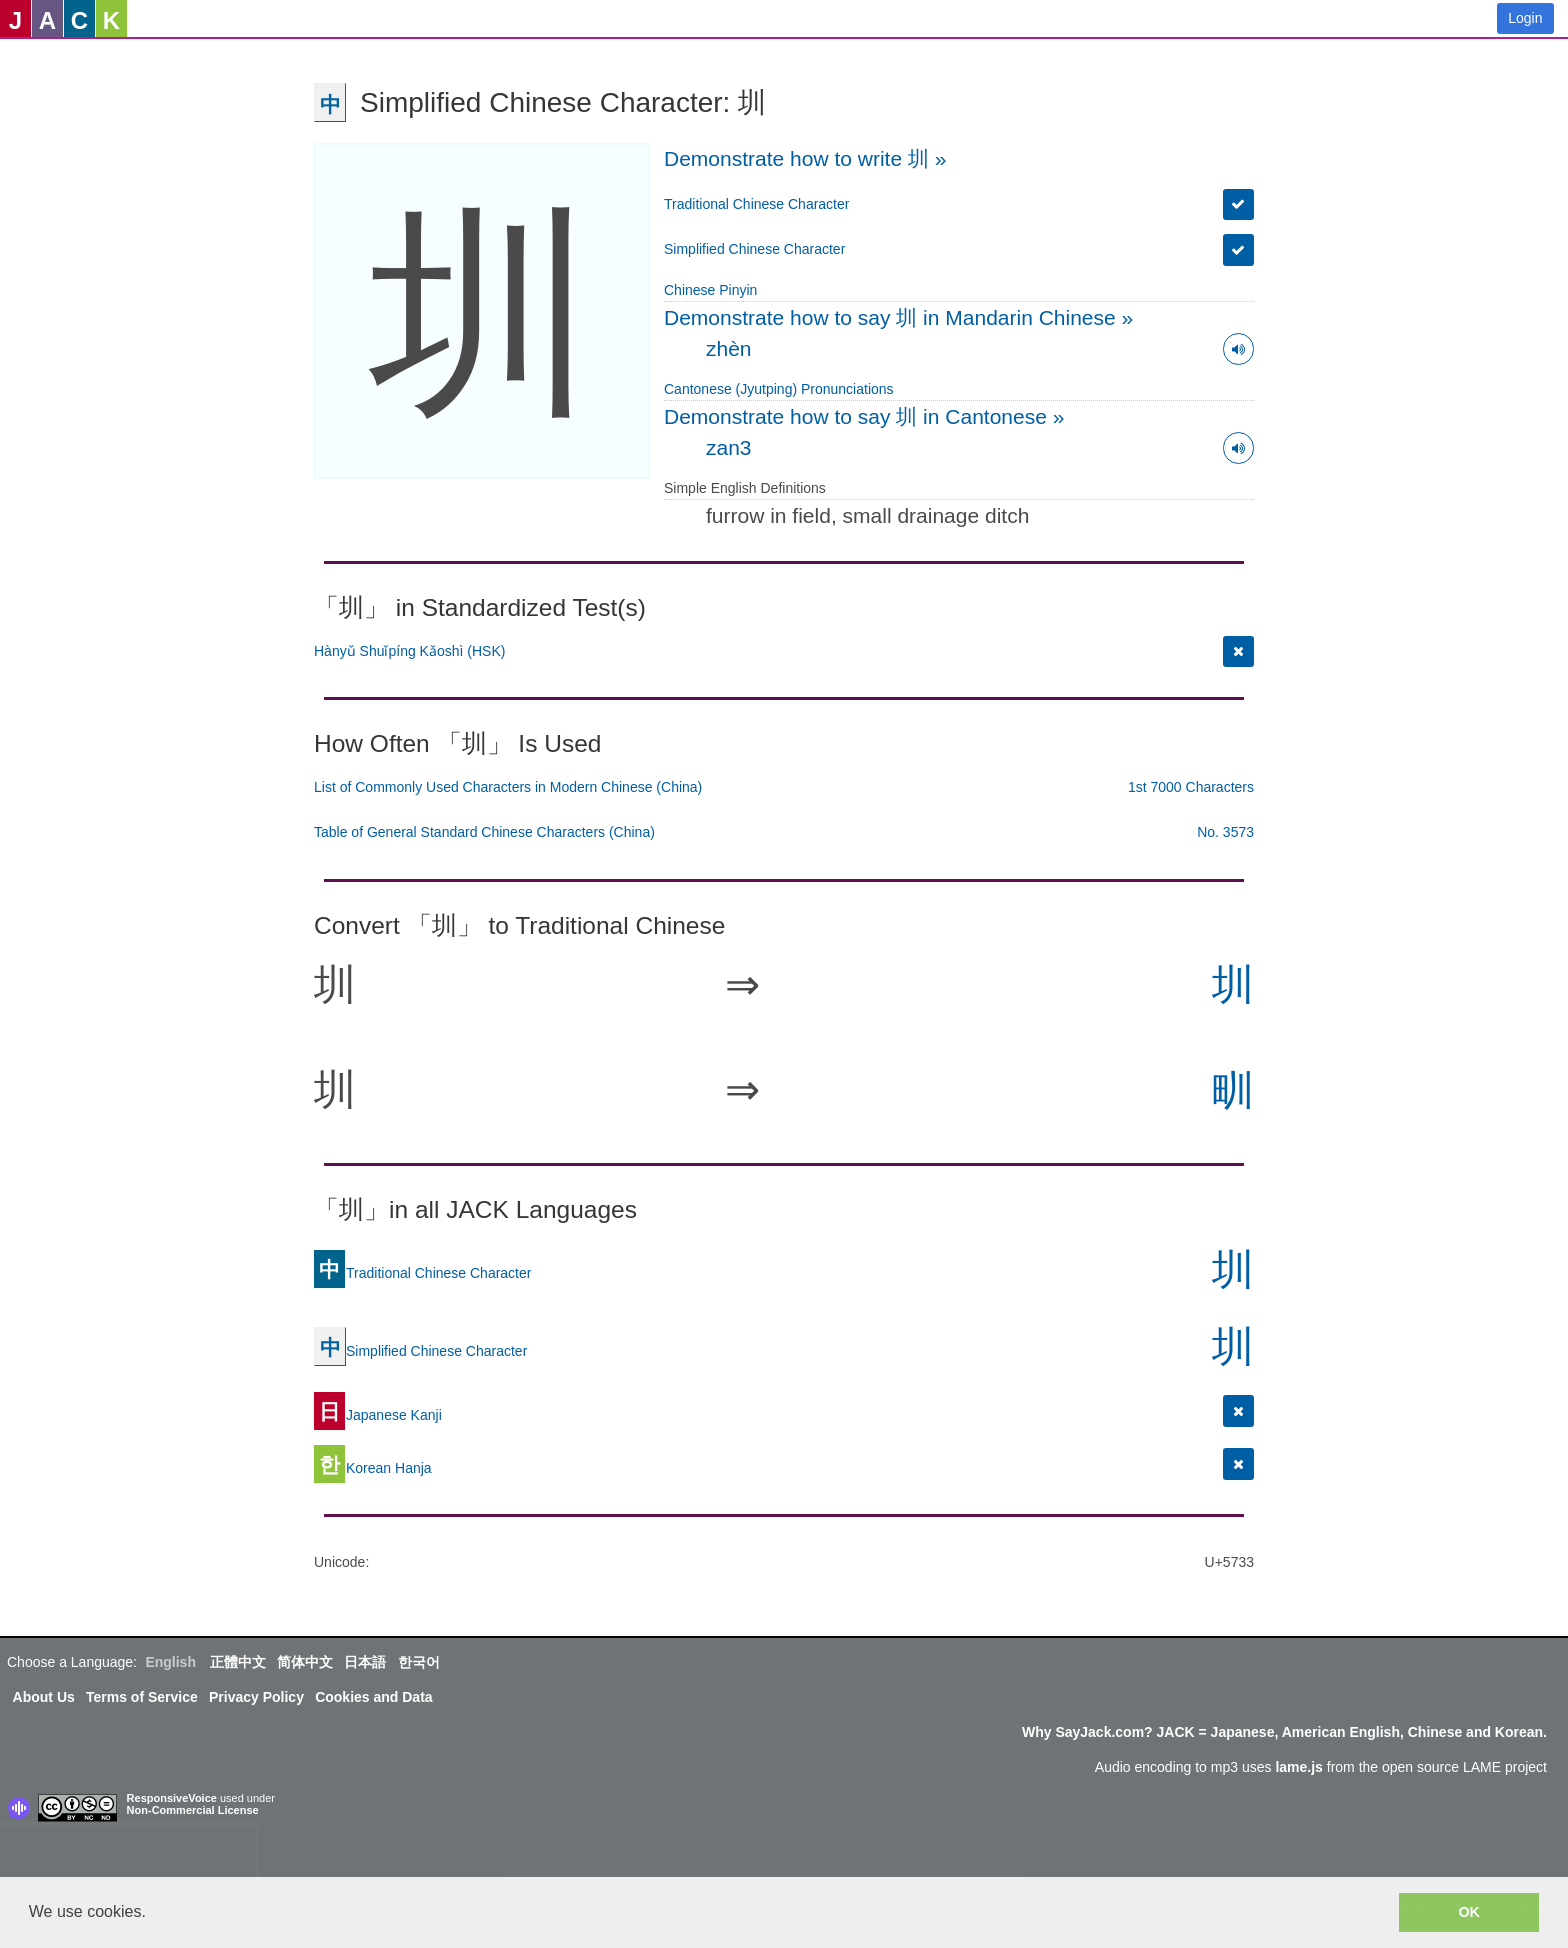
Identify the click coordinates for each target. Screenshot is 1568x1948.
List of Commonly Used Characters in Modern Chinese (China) (508, 787)
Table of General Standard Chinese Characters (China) (484, 832)
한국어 (419, 1662)
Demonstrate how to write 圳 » (805, 158)
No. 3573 (1225, 832)
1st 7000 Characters (1191, 787)
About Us (44, 1697)
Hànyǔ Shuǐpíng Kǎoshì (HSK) (409, 651)
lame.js (1298, 1767)
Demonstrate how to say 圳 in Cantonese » (864, 416)
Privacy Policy (256, 1697)
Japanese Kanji (378, 1414)
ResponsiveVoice (172, 1798)
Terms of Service (142, 1697)
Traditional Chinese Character (756, 204)
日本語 (365, 1662)
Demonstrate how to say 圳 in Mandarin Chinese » (898, 317)
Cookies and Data (373, 1697)
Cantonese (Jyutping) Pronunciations (779, 389)
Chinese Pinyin (710, 290)
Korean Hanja (373, 1467)
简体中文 (305, 1662)
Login (1525, 18)
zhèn (729, 348)
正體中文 (238, 1662)
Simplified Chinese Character (754, 249)
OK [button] (1469, 1912)
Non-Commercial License (193, 1810)
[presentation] (128, 1855)
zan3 (729, 447)
